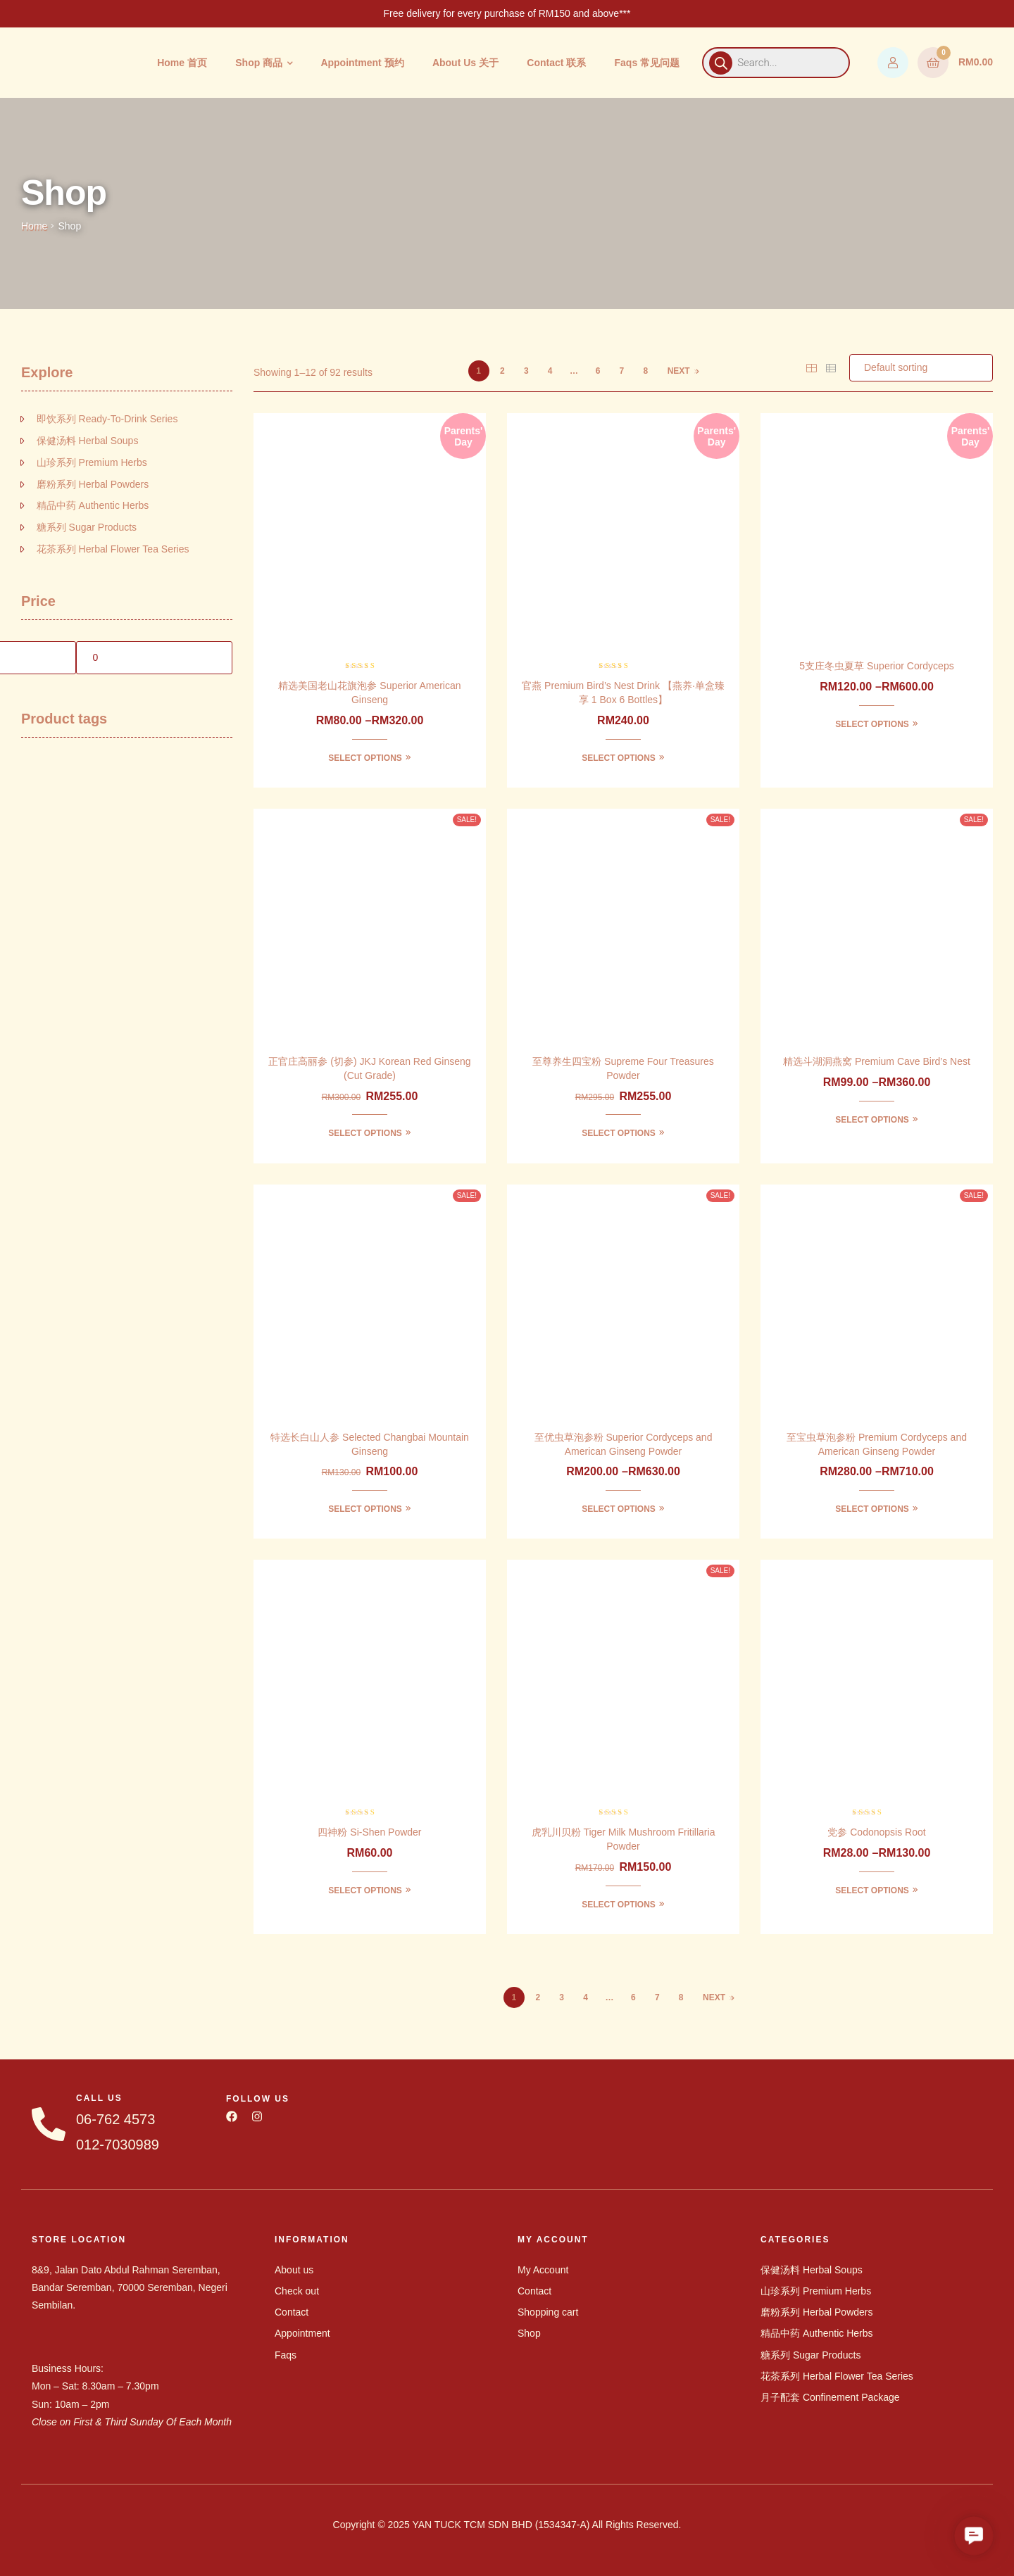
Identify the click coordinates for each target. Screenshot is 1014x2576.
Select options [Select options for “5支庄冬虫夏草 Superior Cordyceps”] (872, 724)
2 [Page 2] (502, 371)
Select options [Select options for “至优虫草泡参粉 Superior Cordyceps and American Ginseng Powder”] (619, 1509)
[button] (973, 2535)
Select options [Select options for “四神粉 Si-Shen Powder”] (365, 1890)
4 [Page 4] (550, 371)
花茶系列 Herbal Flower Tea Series (113, 549)
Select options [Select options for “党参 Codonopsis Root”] (872, 1890)
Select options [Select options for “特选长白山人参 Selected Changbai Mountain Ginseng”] (365, 1509)
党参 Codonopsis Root (876, 1832)
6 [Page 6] (598, 371)
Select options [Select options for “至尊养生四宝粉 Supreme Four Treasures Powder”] (619, 1133)
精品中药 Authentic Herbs (93, 505)
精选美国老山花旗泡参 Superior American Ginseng (369, 692)
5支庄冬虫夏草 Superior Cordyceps (876, 665)
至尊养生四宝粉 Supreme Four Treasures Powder (623, 1068)
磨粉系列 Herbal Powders (93, 484)
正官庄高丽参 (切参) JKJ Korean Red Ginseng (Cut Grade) (369, 1068)
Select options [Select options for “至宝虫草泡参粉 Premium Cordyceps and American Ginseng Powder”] (872, 1509)
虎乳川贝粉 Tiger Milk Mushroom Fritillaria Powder (623, 1839)
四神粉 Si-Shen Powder (369, 1832)
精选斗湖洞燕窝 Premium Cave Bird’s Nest (876, 1061)
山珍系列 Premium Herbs (92, 462)
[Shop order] (921, 367)
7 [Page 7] (622, 371)
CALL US (99, 2098)
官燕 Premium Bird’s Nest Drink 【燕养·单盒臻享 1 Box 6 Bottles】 (623, 692)
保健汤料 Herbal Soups (88, 440)
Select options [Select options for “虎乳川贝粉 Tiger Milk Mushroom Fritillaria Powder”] (619, 1904)
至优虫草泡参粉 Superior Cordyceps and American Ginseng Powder (623, 1444)
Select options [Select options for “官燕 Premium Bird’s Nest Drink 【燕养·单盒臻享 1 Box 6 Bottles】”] (619, 758)
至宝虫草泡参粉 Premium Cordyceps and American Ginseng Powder (877, 1444)
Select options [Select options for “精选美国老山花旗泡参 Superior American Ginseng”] (365, 758)
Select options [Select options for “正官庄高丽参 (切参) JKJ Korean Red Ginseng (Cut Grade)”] (365, 1133)
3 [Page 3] (526, 371)
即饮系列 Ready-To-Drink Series (107, 418)
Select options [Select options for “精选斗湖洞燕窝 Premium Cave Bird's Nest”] (872, 1120)
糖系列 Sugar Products (87, 527)
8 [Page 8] (645, 371)
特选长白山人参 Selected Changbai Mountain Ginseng (369, 1444)
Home (34, 226)
